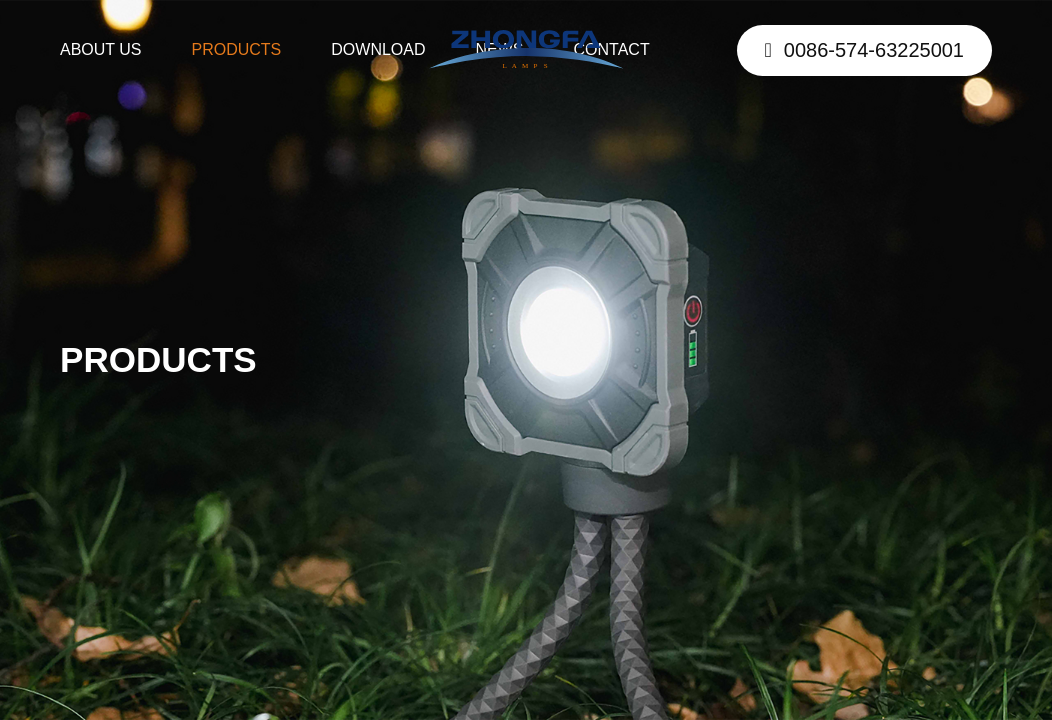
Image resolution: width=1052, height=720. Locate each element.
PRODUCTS (237, 49)
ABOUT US (101, 49)
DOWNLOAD (378, 49)
